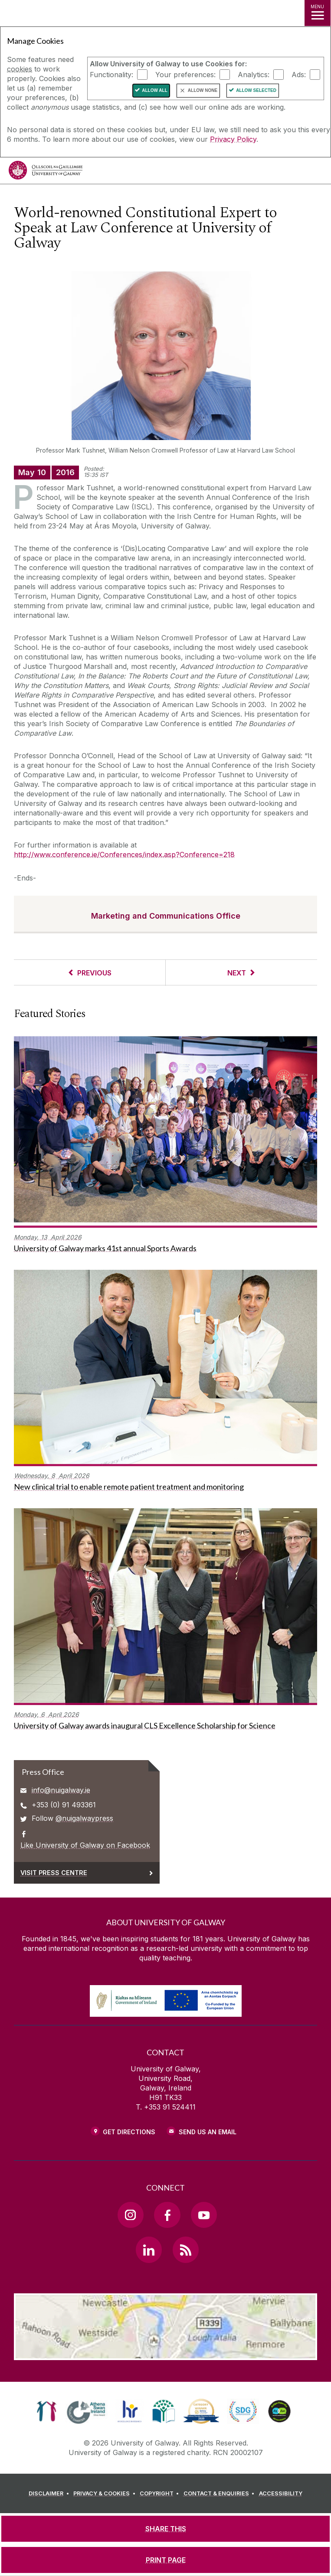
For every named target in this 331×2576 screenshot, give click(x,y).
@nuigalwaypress (84, 1818)
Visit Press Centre (53, 1872)
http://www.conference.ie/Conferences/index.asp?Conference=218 (124, 854)
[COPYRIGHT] (161, 2493)
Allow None (202, 90)
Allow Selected (256, 90)
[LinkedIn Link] (149, 2250)
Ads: (299, 74)
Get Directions (129, 2132)
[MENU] (318, 13)
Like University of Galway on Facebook (85, 1845)
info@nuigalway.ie (61, 1790)
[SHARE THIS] (165, 2529)
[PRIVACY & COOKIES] (105, 2493)
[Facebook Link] (167, 2215)
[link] (47, 2411)
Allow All (154, 90)
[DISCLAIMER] (50, 2493)
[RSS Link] (186, 2250)
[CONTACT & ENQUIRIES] (220, 2493)
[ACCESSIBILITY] (280, 2493)
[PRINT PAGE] (165, 2560)
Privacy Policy (233, 139)
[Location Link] (165, 2353)
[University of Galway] (45, 172)
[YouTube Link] (204, 2215)
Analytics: (253, 74)
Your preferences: (185, 74)
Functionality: (111, 74)
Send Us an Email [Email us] (207, 2132)
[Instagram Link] (131, 2215)
